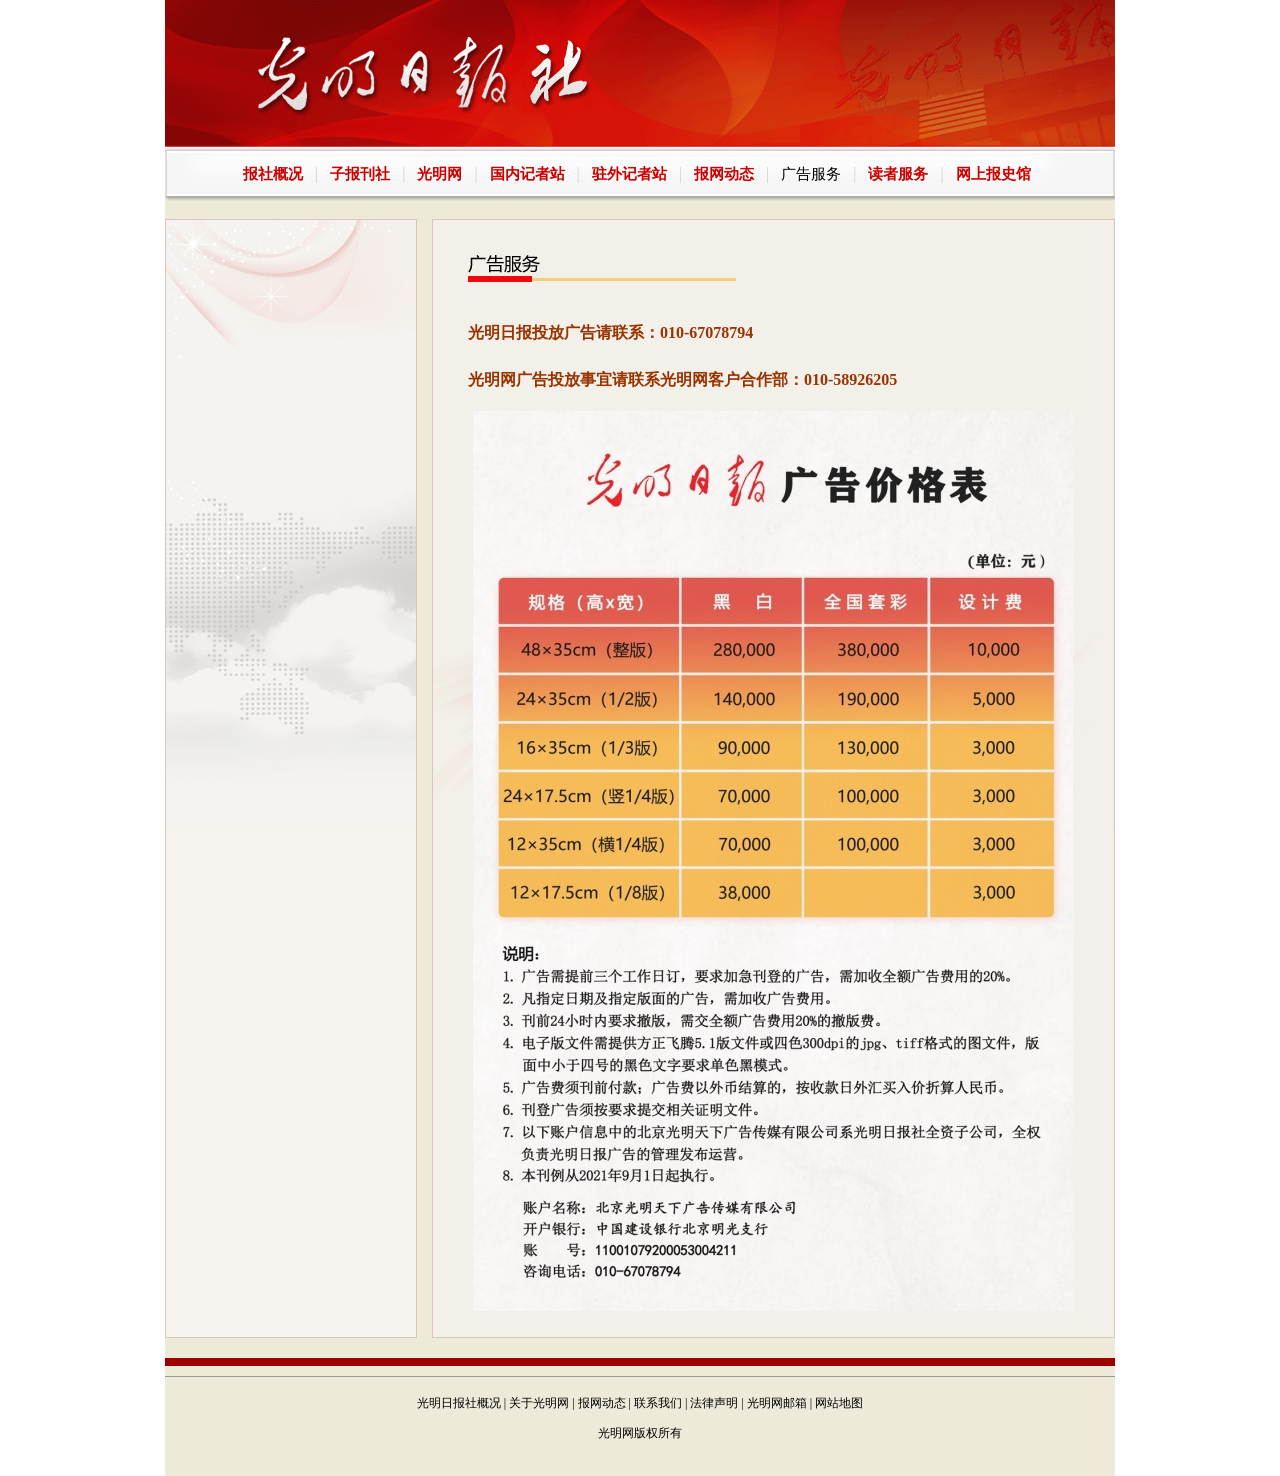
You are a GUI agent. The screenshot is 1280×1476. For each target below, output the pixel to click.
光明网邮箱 (777, 1403)
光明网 (439, 174)
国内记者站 (527, 174)
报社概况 (273, 174)
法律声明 (714, 1403)
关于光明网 (539, 1403)
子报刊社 (360, 174)
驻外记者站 (629, 174)
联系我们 (658, 1403)
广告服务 (811, 174)
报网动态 (724, 174)
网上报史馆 (993, 174)
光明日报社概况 (459, 1403)
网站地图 (839, 1403)
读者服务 (898, 174)
